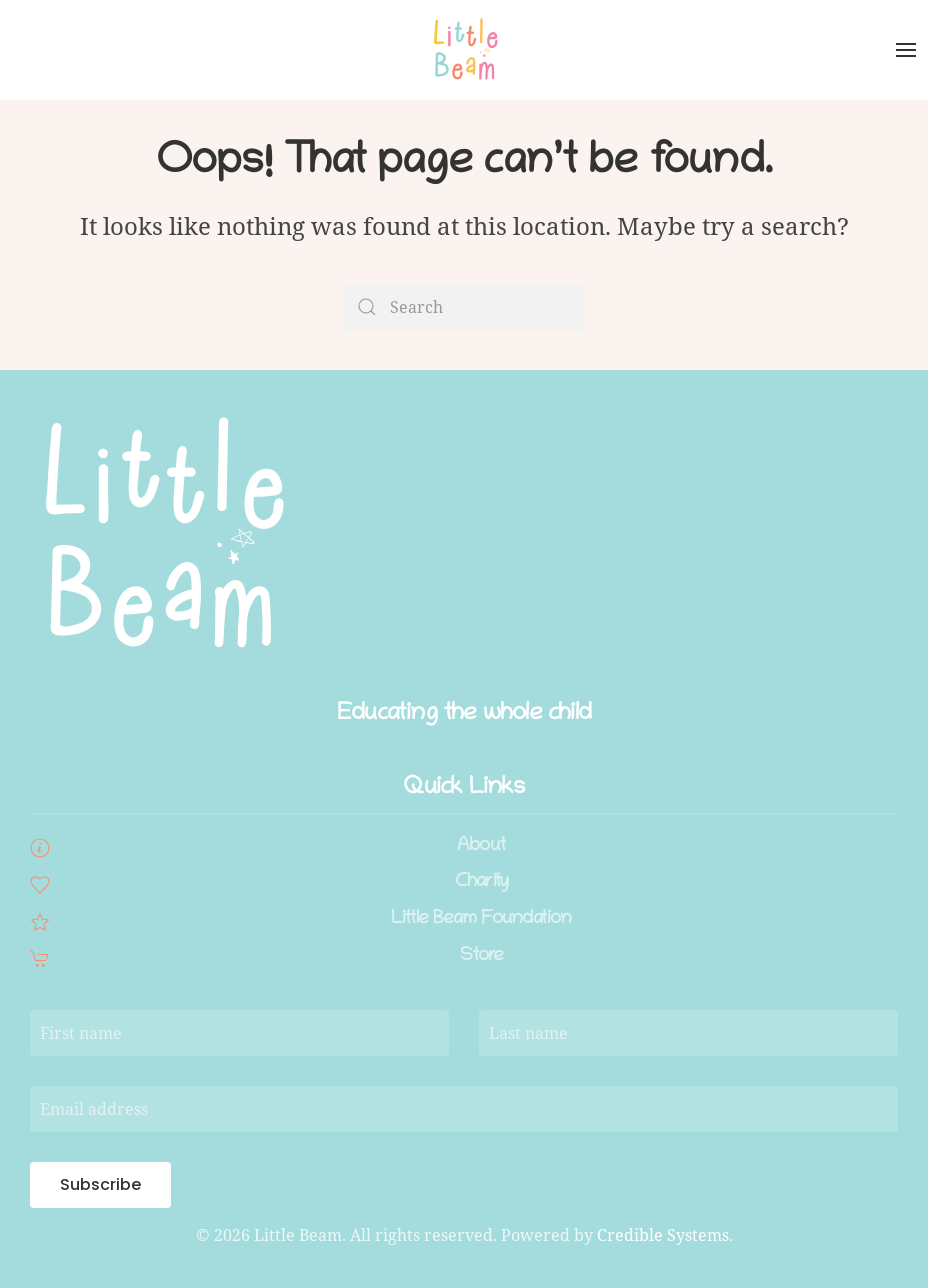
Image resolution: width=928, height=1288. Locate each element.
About (481, 846)
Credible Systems (663, 1235)
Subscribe (100, 1184)
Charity (481, 882)
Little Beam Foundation (481, 919)
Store (482, 956)
